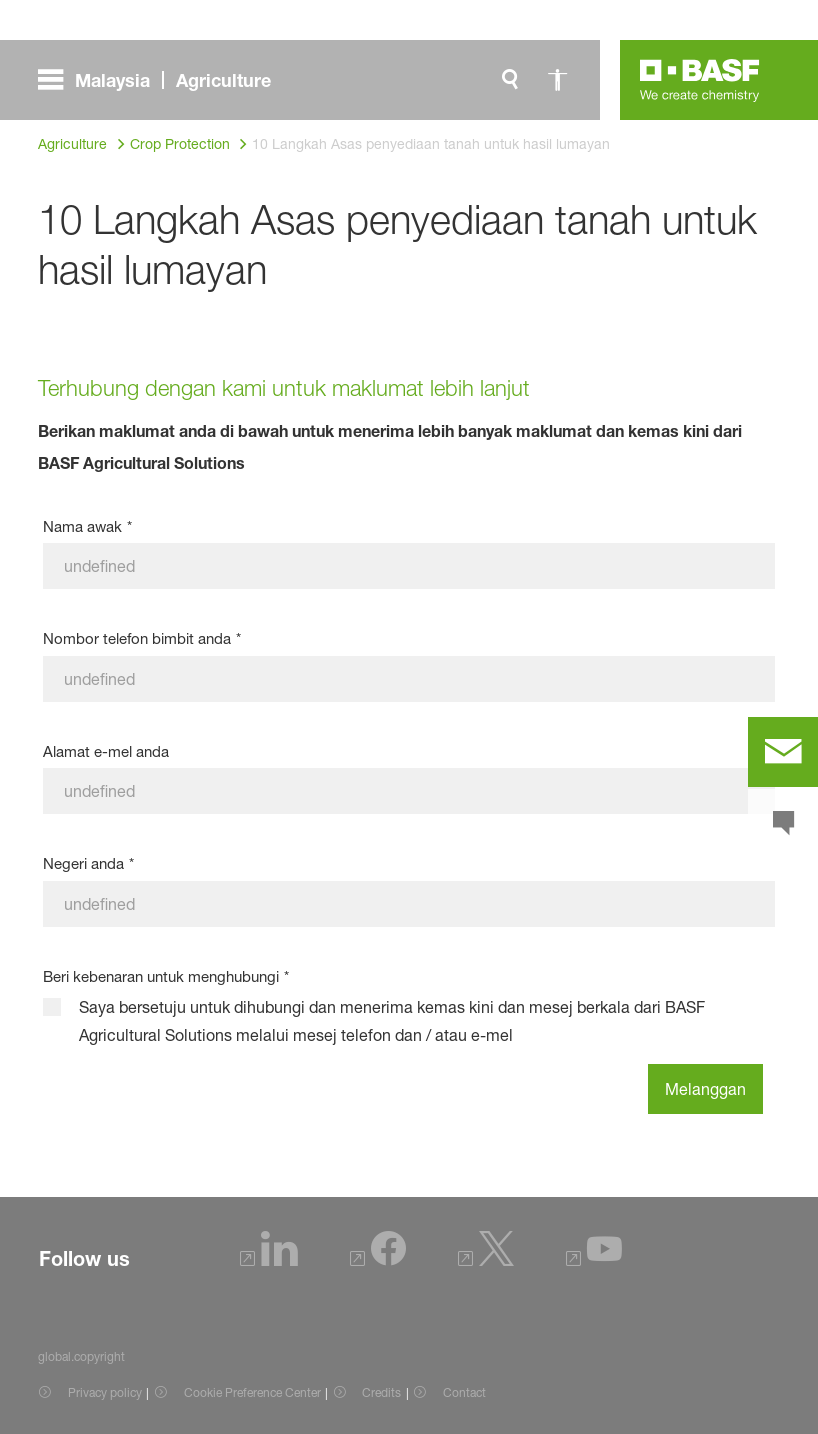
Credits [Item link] (381, 1392)
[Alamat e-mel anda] (408, 791)
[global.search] (510, 80)
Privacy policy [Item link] (105, 1392)
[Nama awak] (408, 566)
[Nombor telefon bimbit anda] (408, 679)
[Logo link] (700, 80)
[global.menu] (162, 80)
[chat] (783, 824)
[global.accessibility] (558, 80)
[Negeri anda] (408, 904)
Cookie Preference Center (252, 1392)
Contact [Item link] (464, 1392)
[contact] (783, 752)
